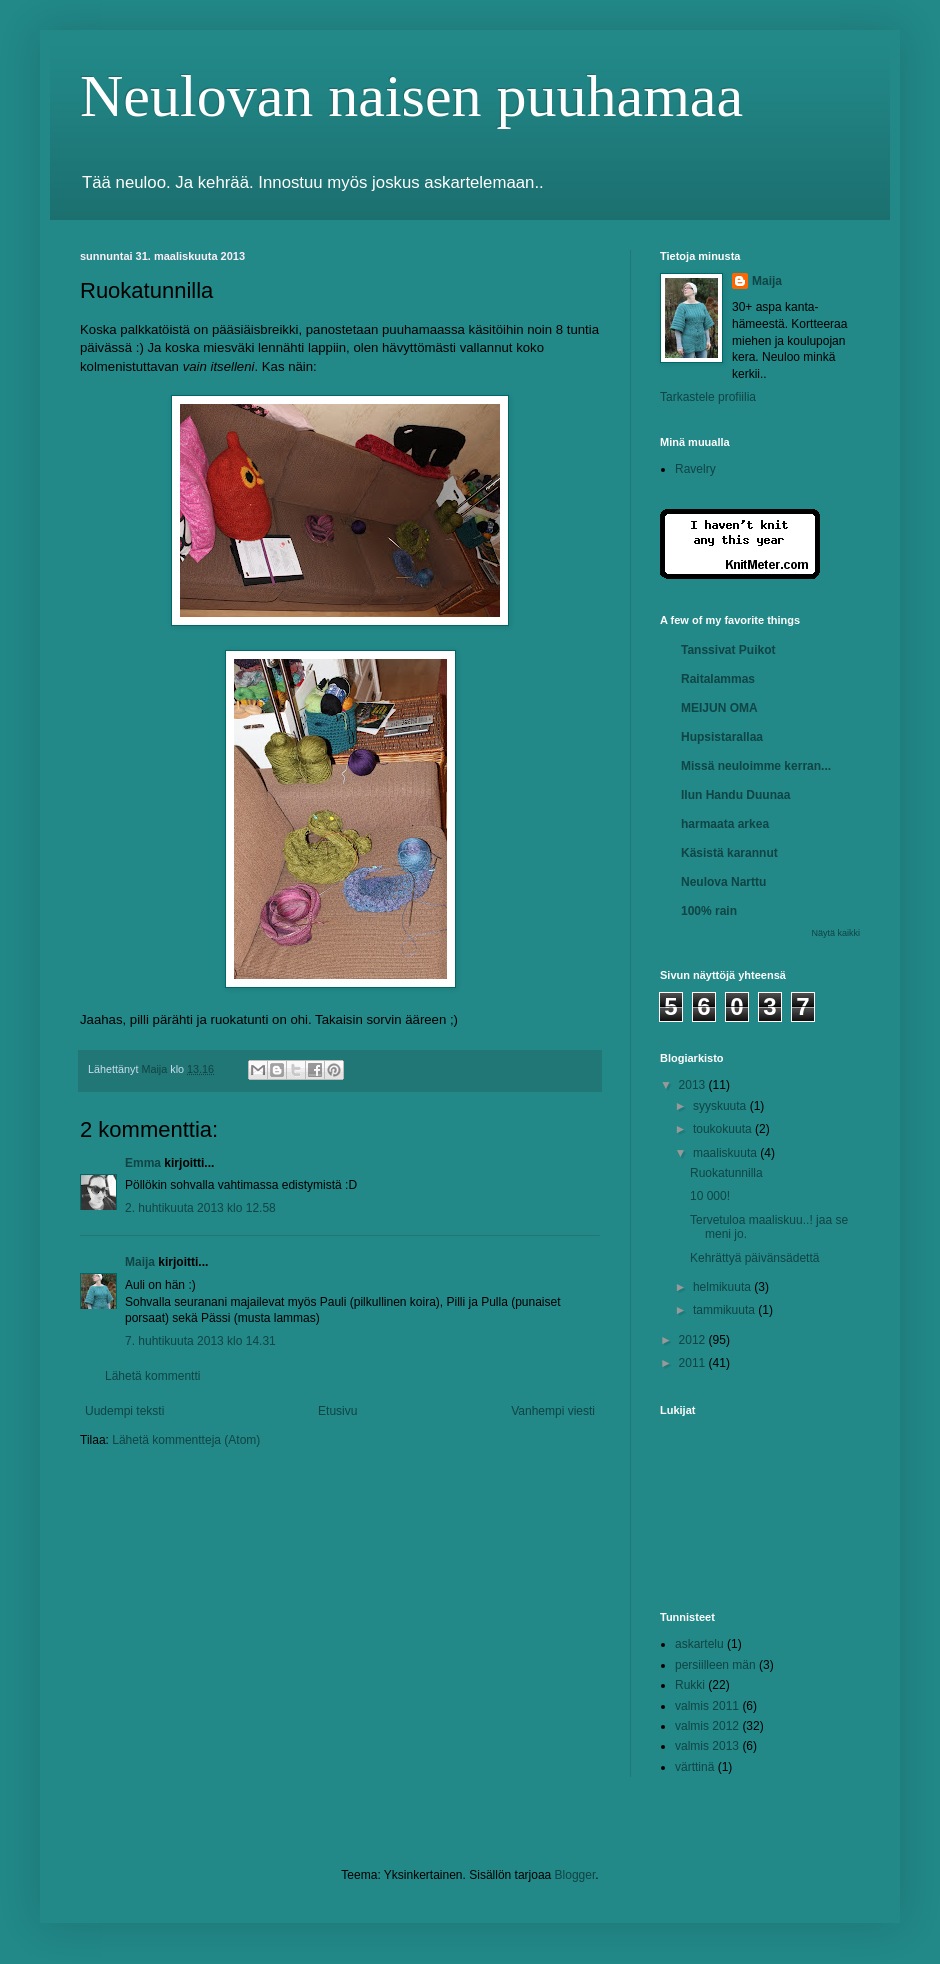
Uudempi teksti (124, 1411)
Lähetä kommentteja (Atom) (186, 1440)
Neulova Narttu (723, 882)
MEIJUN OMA (719, 708)
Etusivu (337, 1411)
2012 (694, 1340)
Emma (143, 1163)
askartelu (699, 1644)
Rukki (690, 1685)
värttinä (694, 1767)
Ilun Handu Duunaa (735, 795)
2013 (694, 1085)
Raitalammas (718, 679)
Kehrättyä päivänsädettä (754, 1258)
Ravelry (695, 469)
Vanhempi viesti (553, 1411)
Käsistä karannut (729, 853)
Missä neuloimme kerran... (756, 766)
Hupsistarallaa (722, 737)
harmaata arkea (725, 824)
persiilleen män (715, 1665)
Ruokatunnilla (726, 1173)
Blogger (575, 1875)
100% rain (709, 911)
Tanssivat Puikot (728, 650)
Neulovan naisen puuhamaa (411, 96)
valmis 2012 (707, 1726)
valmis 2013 (707, 1746)
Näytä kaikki (835, 933)
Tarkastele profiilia (708, 397)
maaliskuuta (726, 1153)
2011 (694, 1363)
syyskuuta (721, 1106)
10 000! (710, 1196)
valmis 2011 (707, 1706)
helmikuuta (723, 1287)
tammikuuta (725, 1310)
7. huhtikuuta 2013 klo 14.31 (200, 1341)
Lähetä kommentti (152, 1376)
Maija (140, 1262)
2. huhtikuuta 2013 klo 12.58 (200, 1208)
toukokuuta (724, 1129)
